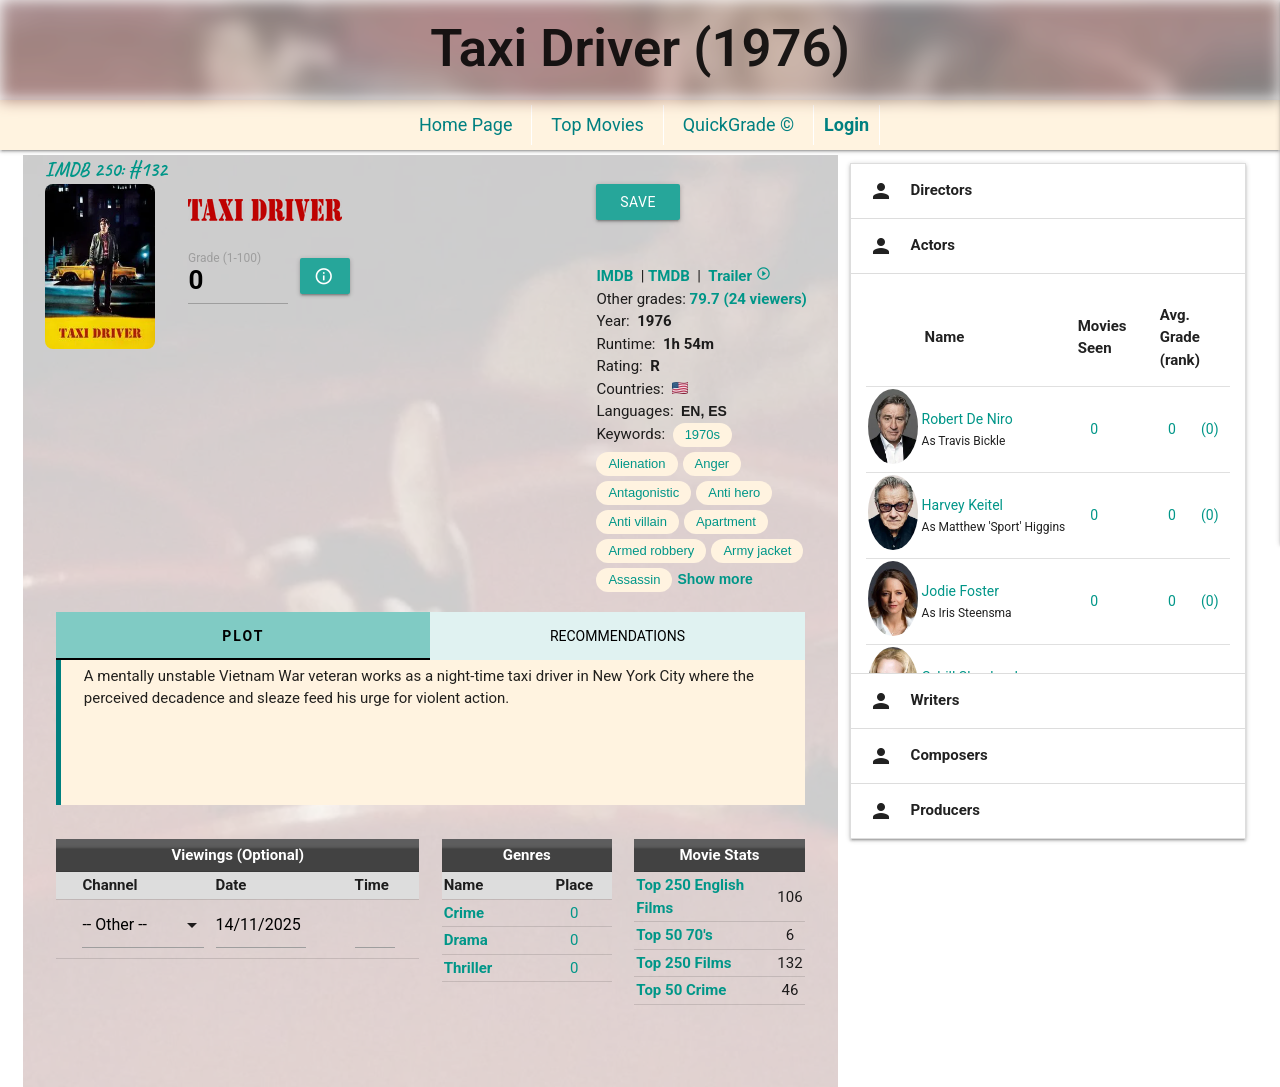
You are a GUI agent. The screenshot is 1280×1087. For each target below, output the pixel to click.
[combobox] (142, 925)
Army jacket (757, 550)
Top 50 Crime (681, 990)
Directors (919, 191)
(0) (1210, 429)
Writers (913, 701)
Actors (910, 246)
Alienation (636, 463)
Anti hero (734, 492)
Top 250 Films (683, 963)
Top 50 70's (674, 935)
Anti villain (637, 521)
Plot (243, 636)
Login (846, 124)
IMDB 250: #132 (106, 169)
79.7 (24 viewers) (748, 299)
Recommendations (617, 636)
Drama (466, 940)
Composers (927, 756)
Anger (712, 463)
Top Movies (597, 124)
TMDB (669, 276)
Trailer (739, 276)
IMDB (614, 276)
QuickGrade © (738, 124)
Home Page (465, 124)
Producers (923, 811)
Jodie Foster (960, 591)
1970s (702, 434)
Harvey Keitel (962, 505)
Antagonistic (643, 492)
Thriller (468, 968)
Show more (714, 579)
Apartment (726, 521)
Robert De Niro (967, 419)
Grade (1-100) (224, 257)
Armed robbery (651, 550)
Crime (464, 913)
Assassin (634, 579)
